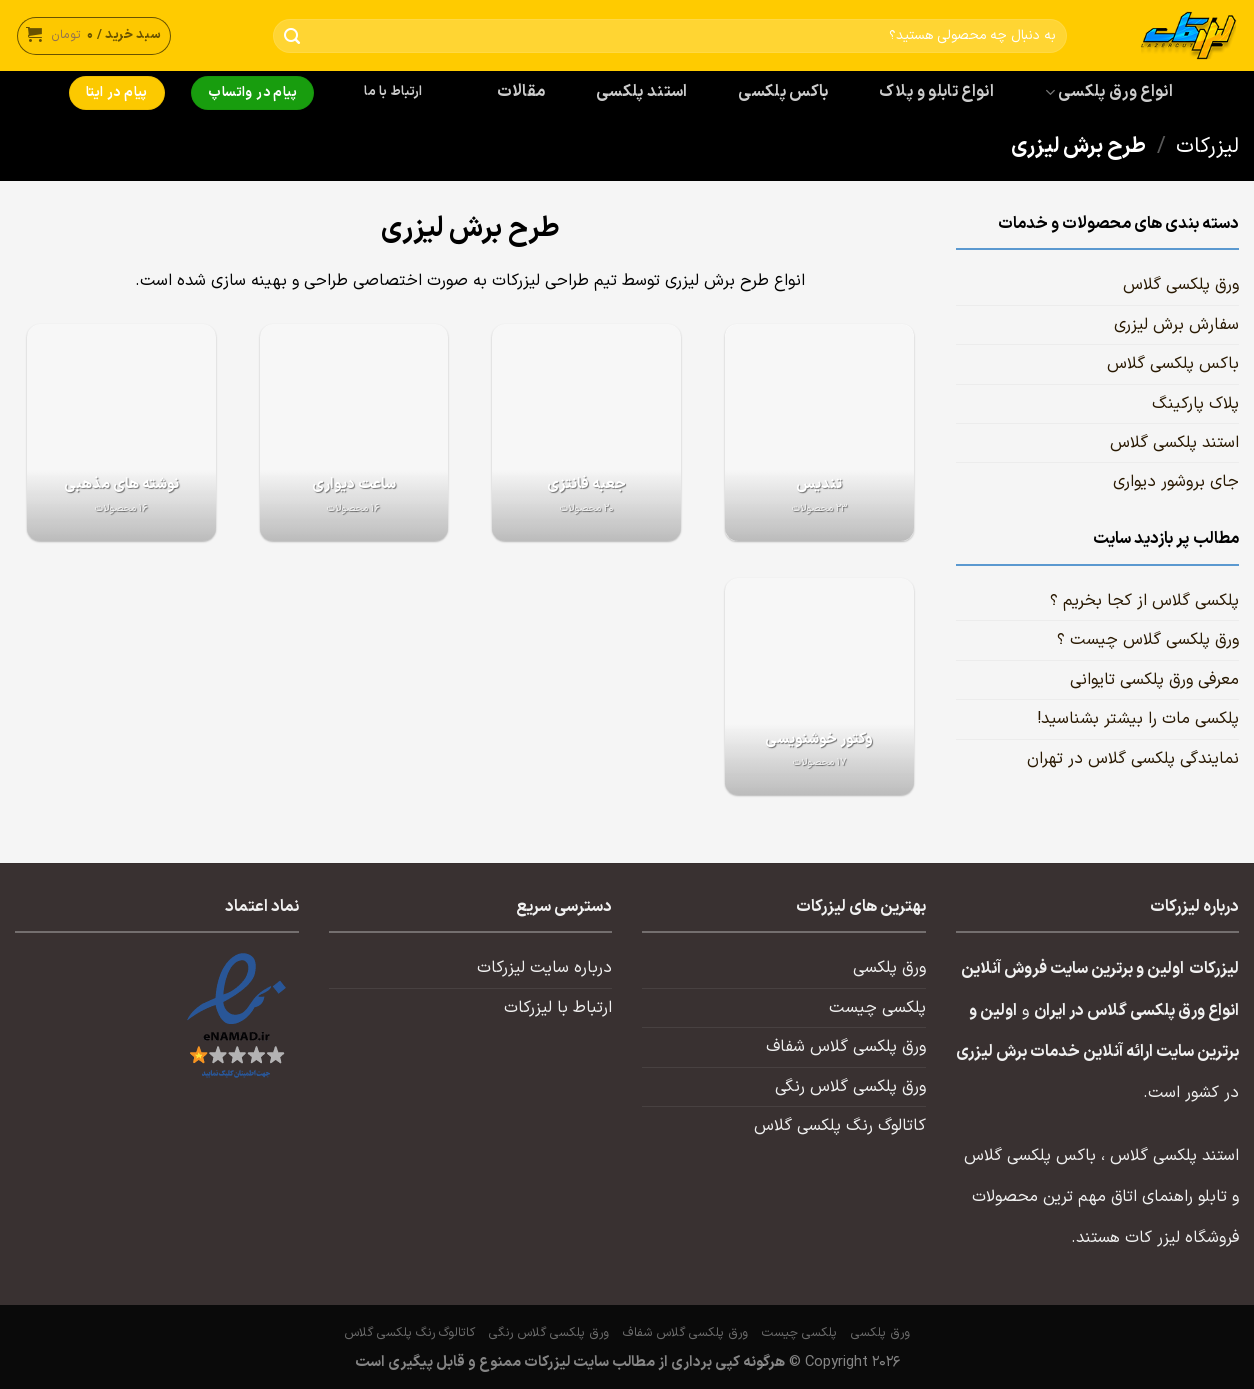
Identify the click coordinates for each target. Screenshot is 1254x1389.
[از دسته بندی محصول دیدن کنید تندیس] (819, 432)
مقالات (521, 92)
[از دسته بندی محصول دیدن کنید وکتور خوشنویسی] (819, 686)
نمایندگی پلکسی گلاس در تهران (1133, 759)
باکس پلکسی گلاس (1173, 364)
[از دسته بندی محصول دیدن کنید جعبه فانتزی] (586, 432)
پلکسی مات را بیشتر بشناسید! (1138, 719)
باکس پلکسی (783, 92)
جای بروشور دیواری (1176, 482)
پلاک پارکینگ (1195, 404)
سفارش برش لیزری (1176, 325)
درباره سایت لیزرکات (544, 968)
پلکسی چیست (877, 1008)
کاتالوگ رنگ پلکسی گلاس (840, 1126)
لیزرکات (1207, 147)
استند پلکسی (642, 92)
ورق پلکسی (889, 968)
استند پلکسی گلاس (1174, 443)
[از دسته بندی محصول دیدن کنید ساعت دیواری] (354, 432)
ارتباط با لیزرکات (558, 1008)
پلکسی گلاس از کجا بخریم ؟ (1144, 601)
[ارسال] (292, 36)
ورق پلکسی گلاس (1181, 285)
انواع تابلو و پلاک (936, 92)
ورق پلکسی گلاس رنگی (850, 1087)
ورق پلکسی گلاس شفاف (846, 1047)
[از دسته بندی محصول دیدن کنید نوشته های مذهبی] (121, 432)
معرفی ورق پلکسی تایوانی (1154, 680)
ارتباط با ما (393, 92)
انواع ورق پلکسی (1109, 92)
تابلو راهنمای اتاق (1169, 1197)
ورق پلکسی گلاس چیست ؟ (1148, 640)
